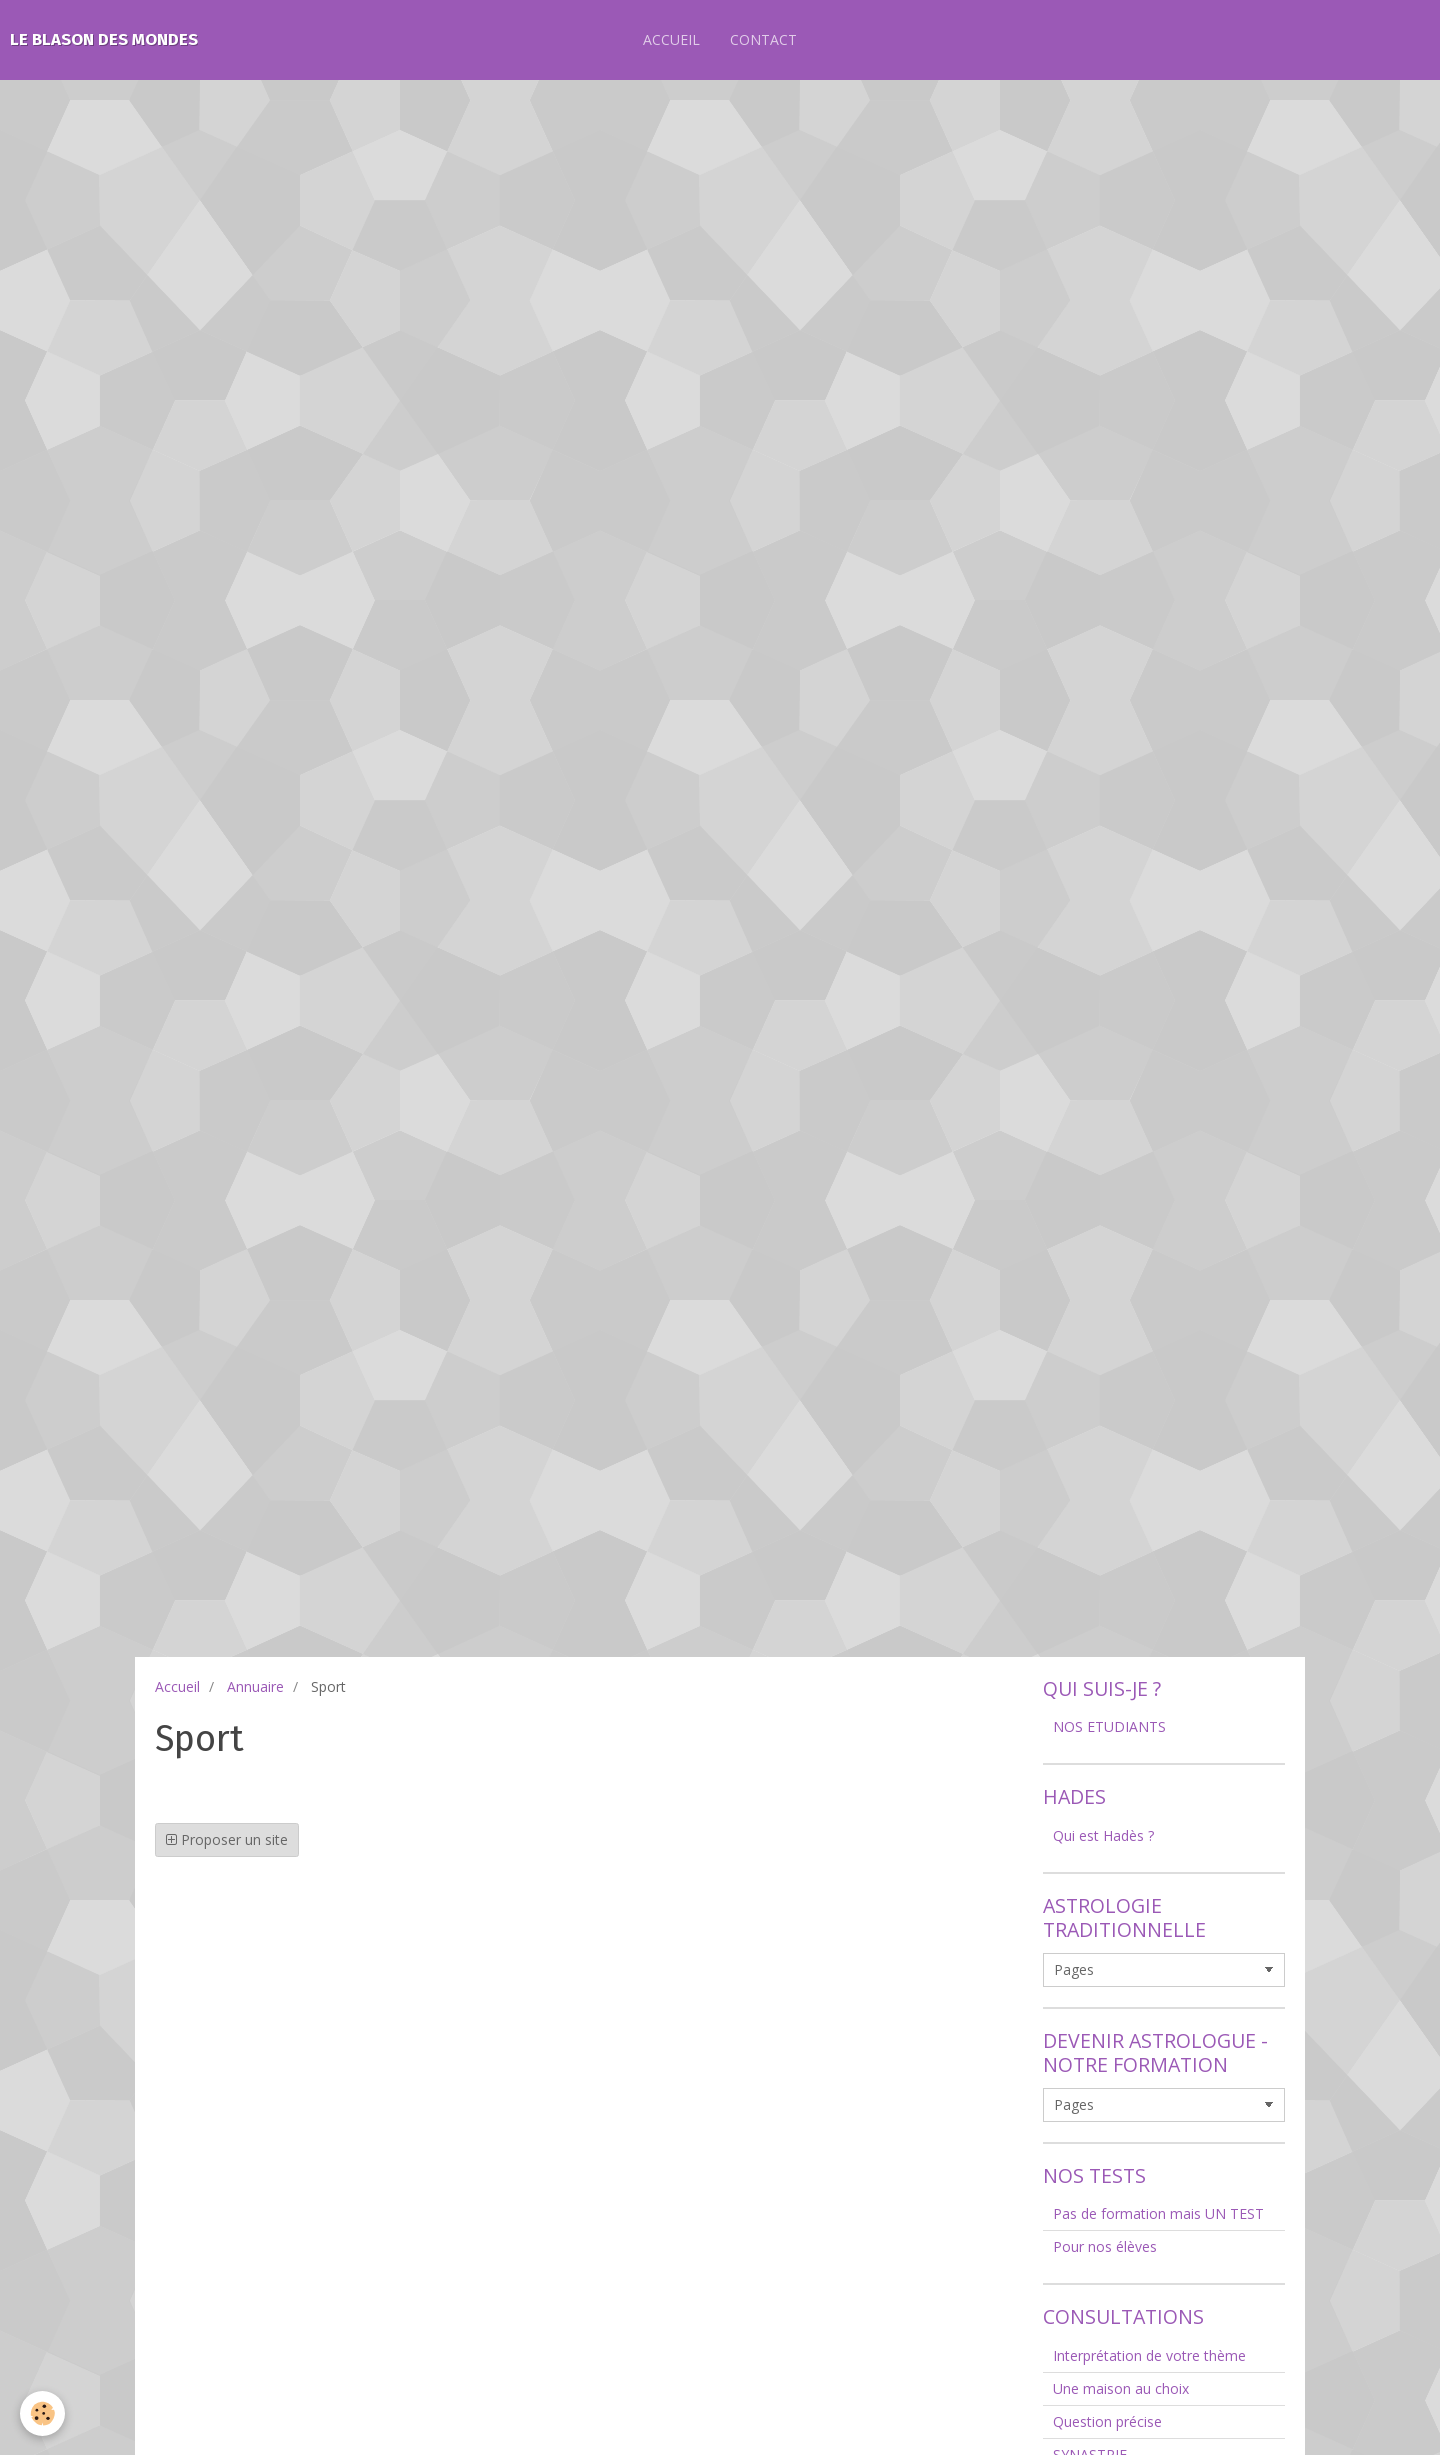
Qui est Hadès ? (1103, 1835)
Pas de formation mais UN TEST (1158, 2213)
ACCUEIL (671, 39)
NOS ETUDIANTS (1109, 1726)
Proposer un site (227, 1839)
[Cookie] (42, 2413)
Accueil (177, 1686)
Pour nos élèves (1105, 2246)
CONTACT (763, 39)
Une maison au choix (1121, 2388)
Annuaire (255, 1686)
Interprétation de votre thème (1149, 2355)
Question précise (1107, 2421)
